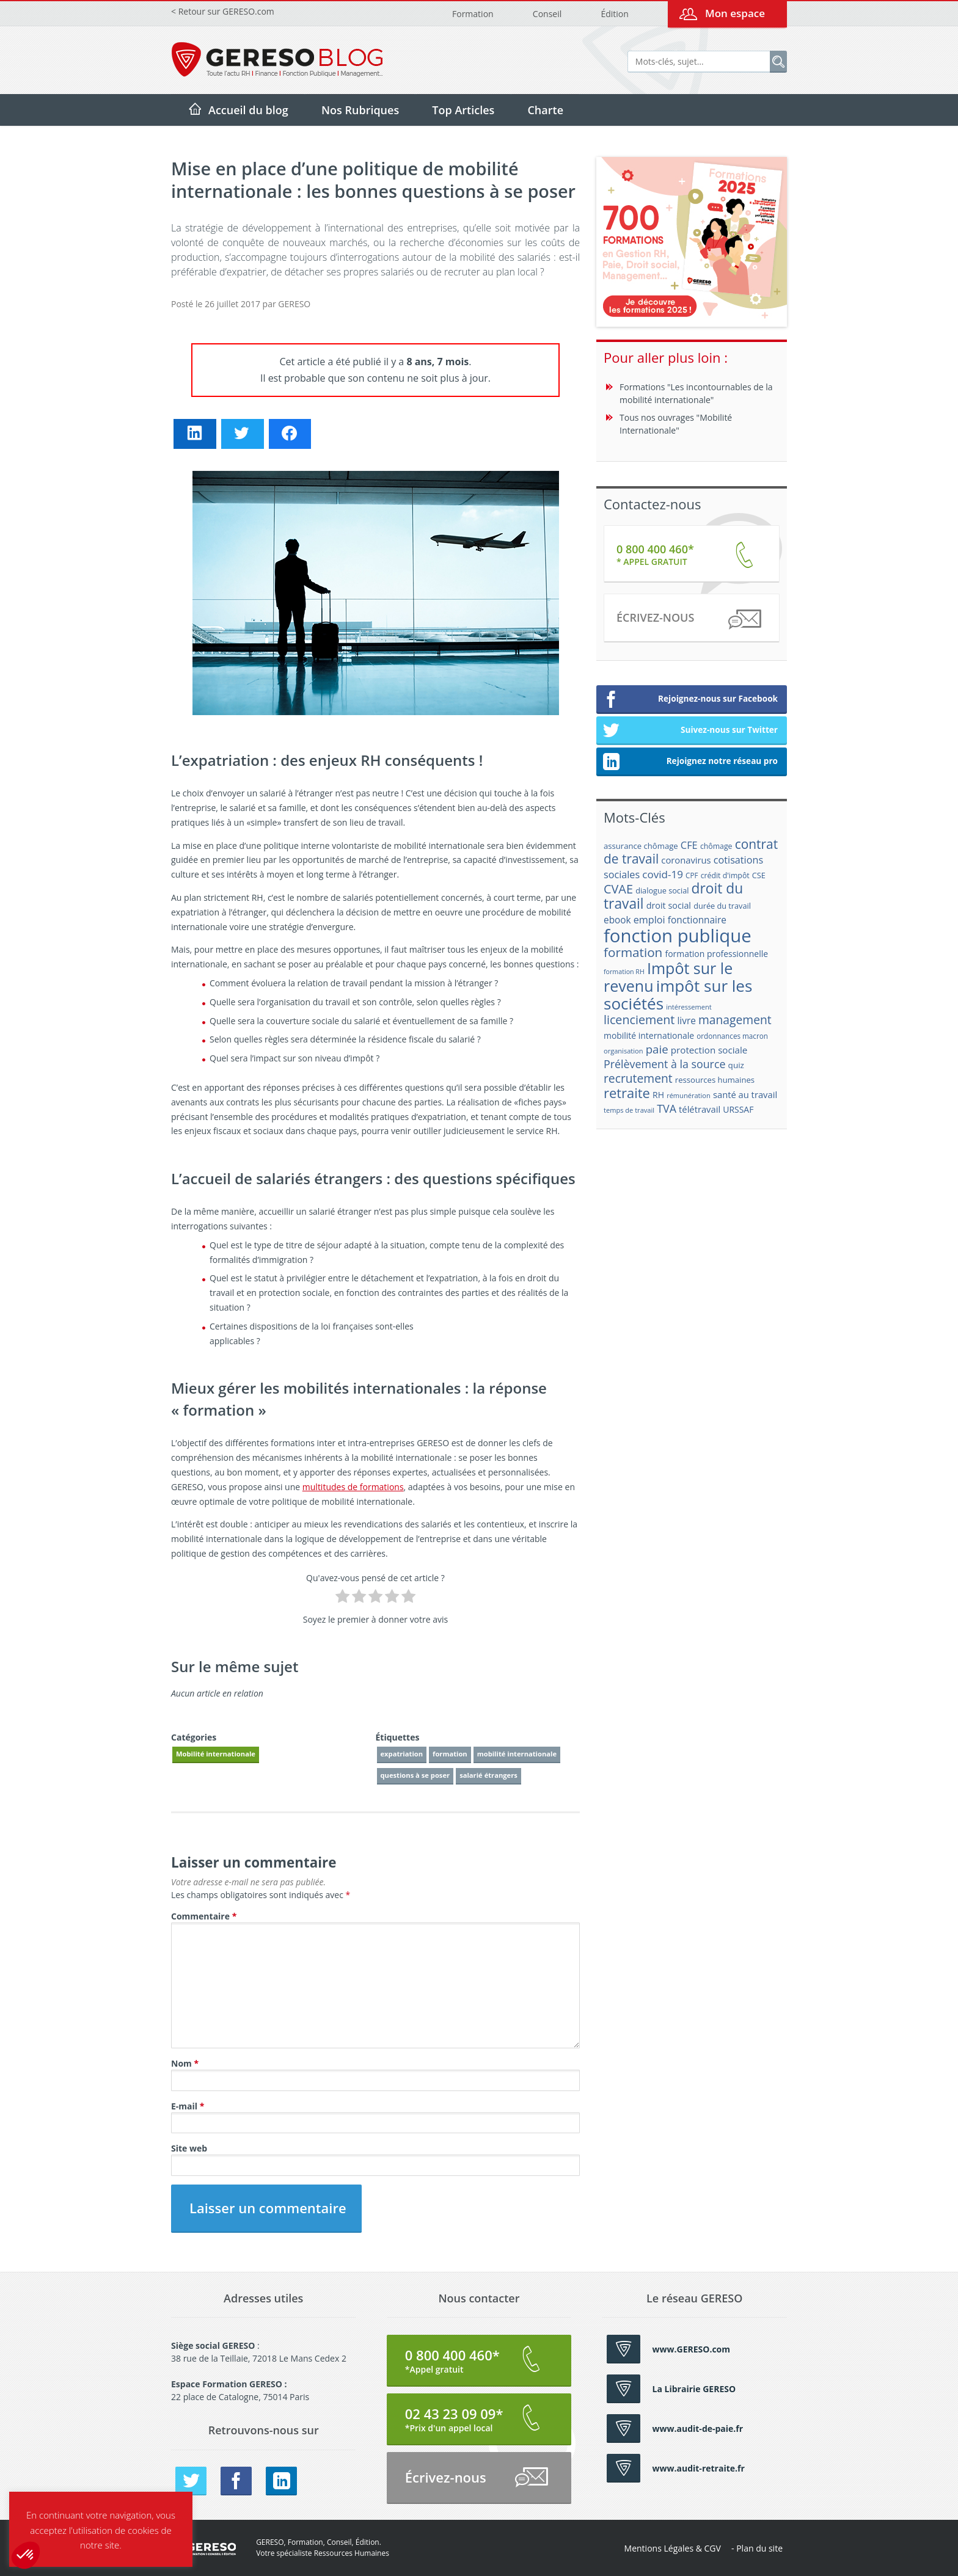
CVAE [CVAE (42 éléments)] (618, 889)
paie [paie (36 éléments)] (657, 1049)
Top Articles (463, 110)
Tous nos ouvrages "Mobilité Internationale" (676, 424)
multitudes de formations (353, 1487)
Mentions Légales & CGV (672, 2548)
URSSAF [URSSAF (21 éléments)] (738, 1109)
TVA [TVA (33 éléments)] (666, 1108)
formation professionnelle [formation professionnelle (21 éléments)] (716, 953)
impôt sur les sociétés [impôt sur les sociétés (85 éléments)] (678, 994)
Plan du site (759, 2548)
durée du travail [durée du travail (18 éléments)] (722, 905)
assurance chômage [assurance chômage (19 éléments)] (641, 845)
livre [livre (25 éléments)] (686, 1020)
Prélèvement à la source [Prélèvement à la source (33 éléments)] (664, 1064)
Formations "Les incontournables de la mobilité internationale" (696, 393)
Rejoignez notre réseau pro (690, 762)
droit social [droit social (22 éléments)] (668, 905)
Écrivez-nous (688, 619)
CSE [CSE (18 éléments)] (759, 875)
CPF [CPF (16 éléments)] (692, 875)
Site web (189, 2148)
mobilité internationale (517, 1753)
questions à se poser (415, 1775)
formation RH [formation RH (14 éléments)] (624, 971)
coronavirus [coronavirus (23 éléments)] (686, 860)
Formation (473, 14)
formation (450, 1753)
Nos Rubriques (360, 110)
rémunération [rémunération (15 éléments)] (689, 1095)
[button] (25, 2555)
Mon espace (735, 13)
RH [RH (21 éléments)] (658, 1095)
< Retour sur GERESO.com (222, 11)
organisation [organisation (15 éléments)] (623, 1050)
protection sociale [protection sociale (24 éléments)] (709, 1050)
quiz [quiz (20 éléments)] (736, 1065)
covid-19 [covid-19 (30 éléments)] (662, 874)
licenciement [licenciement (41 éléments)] (639, 1019)
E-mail (187, 2106)
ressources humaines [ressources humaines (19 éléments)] (715, 1079)
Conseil (547, 14)
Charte (545, 110)
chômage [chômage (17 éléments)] (716, 846)
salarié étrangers (488, 1775)
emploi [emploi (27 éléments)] (649, 919)
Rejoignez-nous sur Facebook (690, 699)
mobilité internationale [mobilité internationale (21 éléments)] (649, 1035)
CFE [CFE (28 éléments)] (689, 845)
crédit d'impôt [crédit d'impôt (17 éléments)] (725, 875)
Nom (185, 2063)
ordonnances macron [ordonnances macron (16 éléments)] (732, 1036)
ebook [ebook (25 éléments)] (617, 920)
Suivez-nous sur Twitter (690, 731)
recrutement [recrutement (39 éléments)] (638, 1078)
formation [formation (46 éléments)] (633, 952)
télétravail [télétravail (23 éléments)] (699, 1109)
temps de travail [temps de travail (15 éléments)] (629, 1110)
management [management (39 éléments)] (735, 1019)
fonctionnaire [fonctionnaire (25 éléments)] (697, 920)
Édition (614, 14)
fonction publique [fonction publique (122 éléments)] (677, 935)
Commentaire (203, 1916)
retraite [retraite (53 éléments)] (627, 1093)
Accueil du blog (248, 110)
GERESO (294, 304)
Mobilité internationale (215, 1753)
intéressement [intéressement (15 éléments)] (688, 1006)
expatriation (402, 1753)
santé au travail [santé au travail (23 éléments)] (745, 1094)
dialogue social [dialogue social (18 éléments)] (662, 890)
